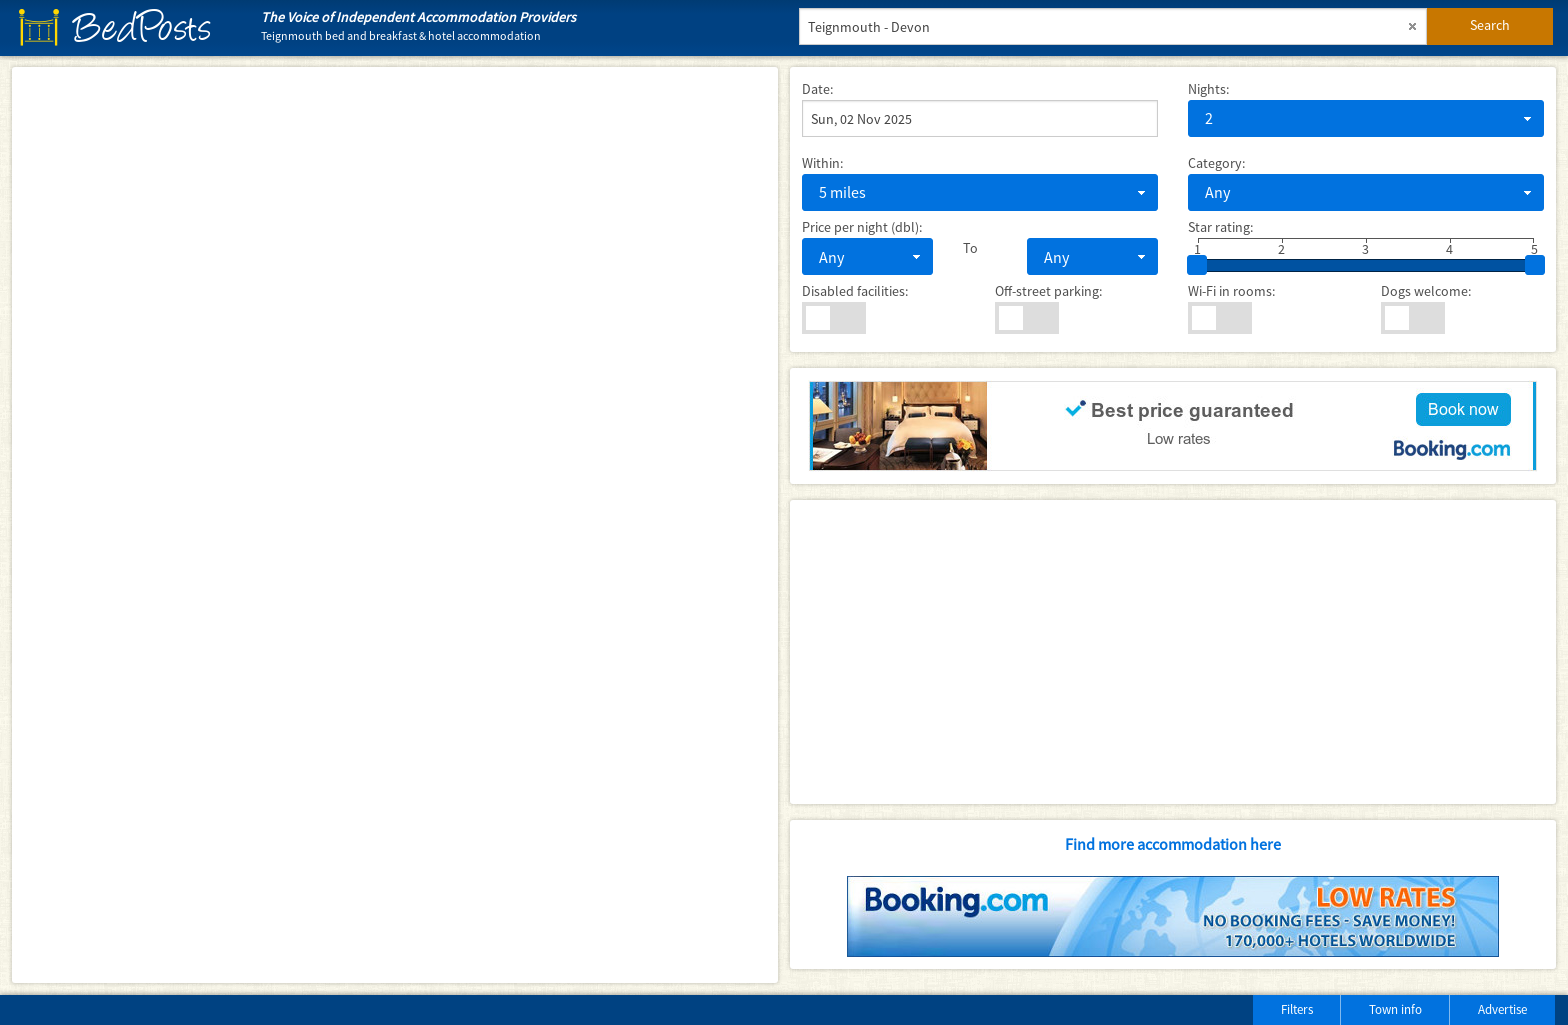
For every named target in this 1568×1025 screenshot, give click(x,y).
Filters (1297, 1009)
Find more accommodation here (1173, 844)
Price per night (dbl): (862, 227)
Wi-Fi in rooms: (1231, 291)
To (970, 248)
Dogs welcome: (1426, 291)
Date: (817, 89)
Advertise (1502, 1009)
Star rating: (1220, 227)
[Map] (395, 525)
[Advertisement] (1173, 652)
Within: (822, 163)
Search (1490, 25)
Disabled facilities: (855, 291)
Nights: (1208, 89)
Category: (1216, 163)
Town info (1395, 1009)
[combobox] (1366, 118)
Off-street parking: (1048, 291)
